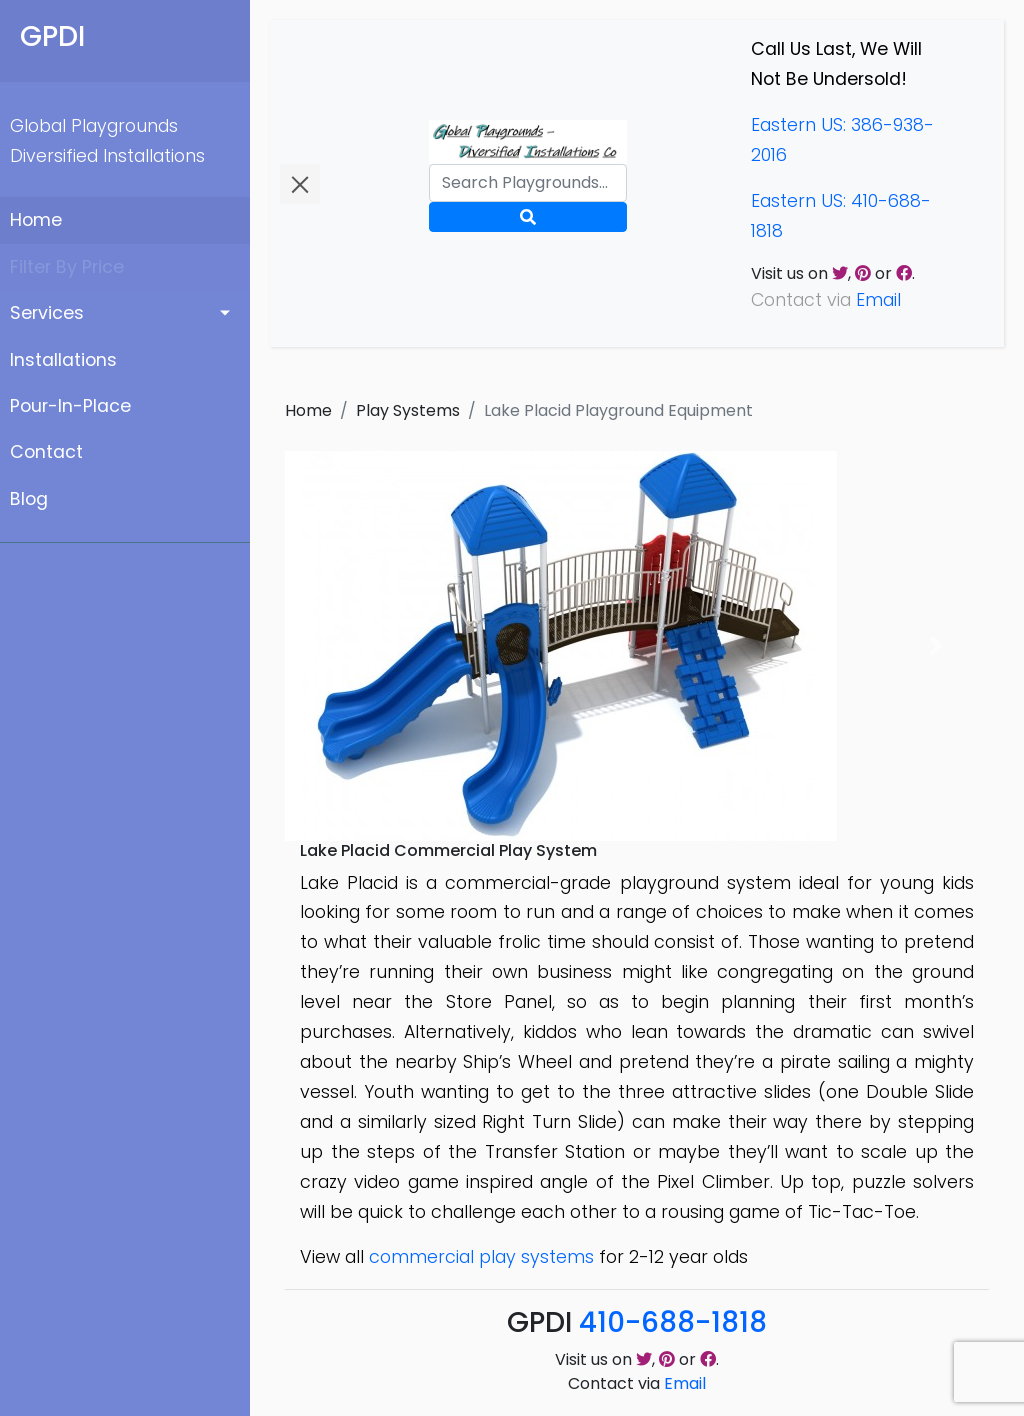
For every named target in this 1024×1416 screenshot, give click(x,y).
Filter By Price (67, 267)
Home (36, 220)
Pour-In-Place (70, 406)
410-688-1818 (673, 1322)
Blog (29, 499)
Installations (63, 360)
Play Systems (408, 410)
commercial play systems (481, 1257)
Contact (46, 452)
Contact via (637, 1383)
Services (47, 313)
